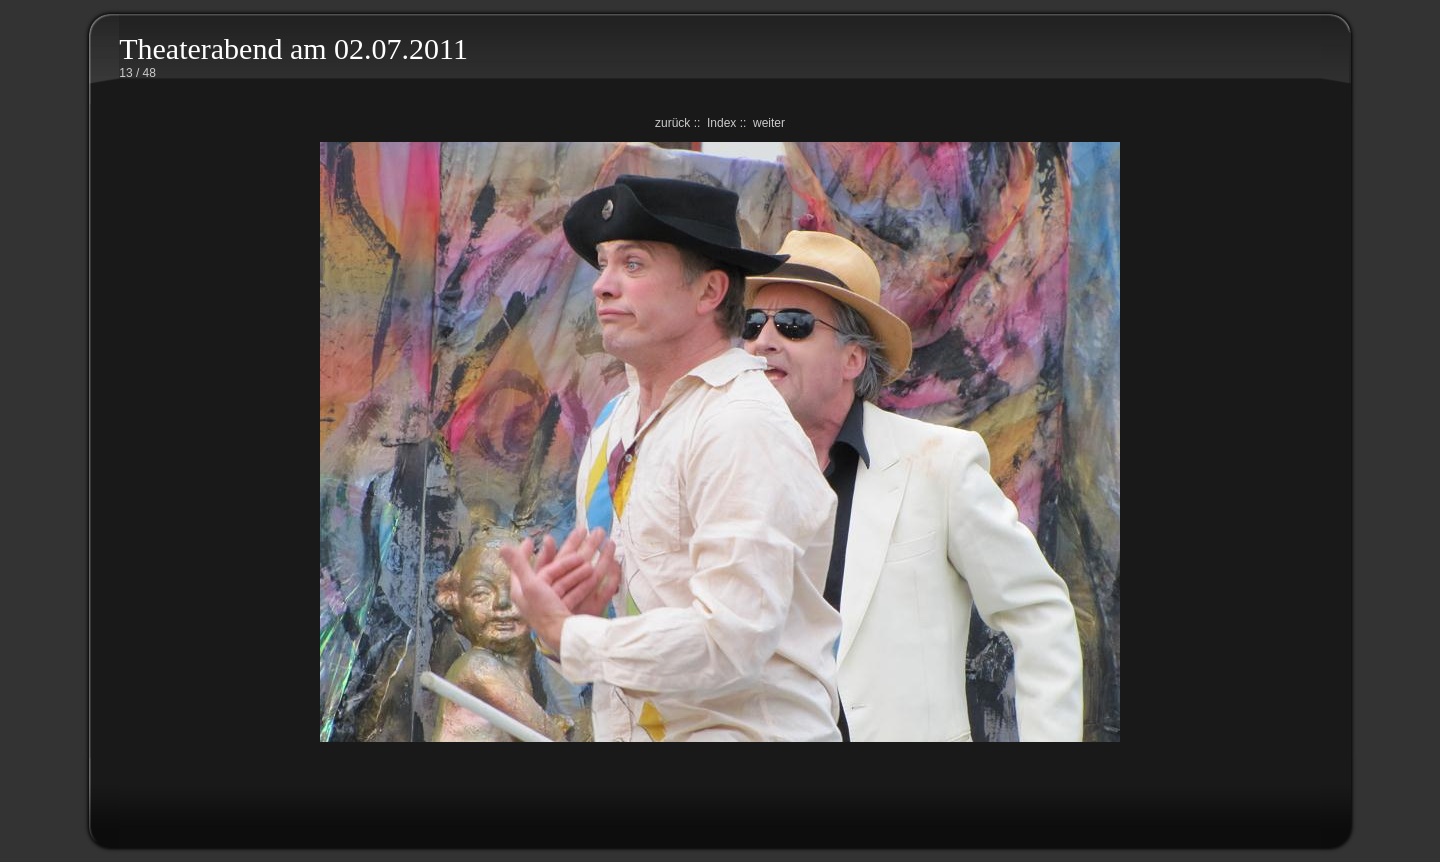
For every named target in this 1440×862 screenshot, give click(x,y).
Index (721, 123)
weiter (769, 123)
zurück (672, 123)
